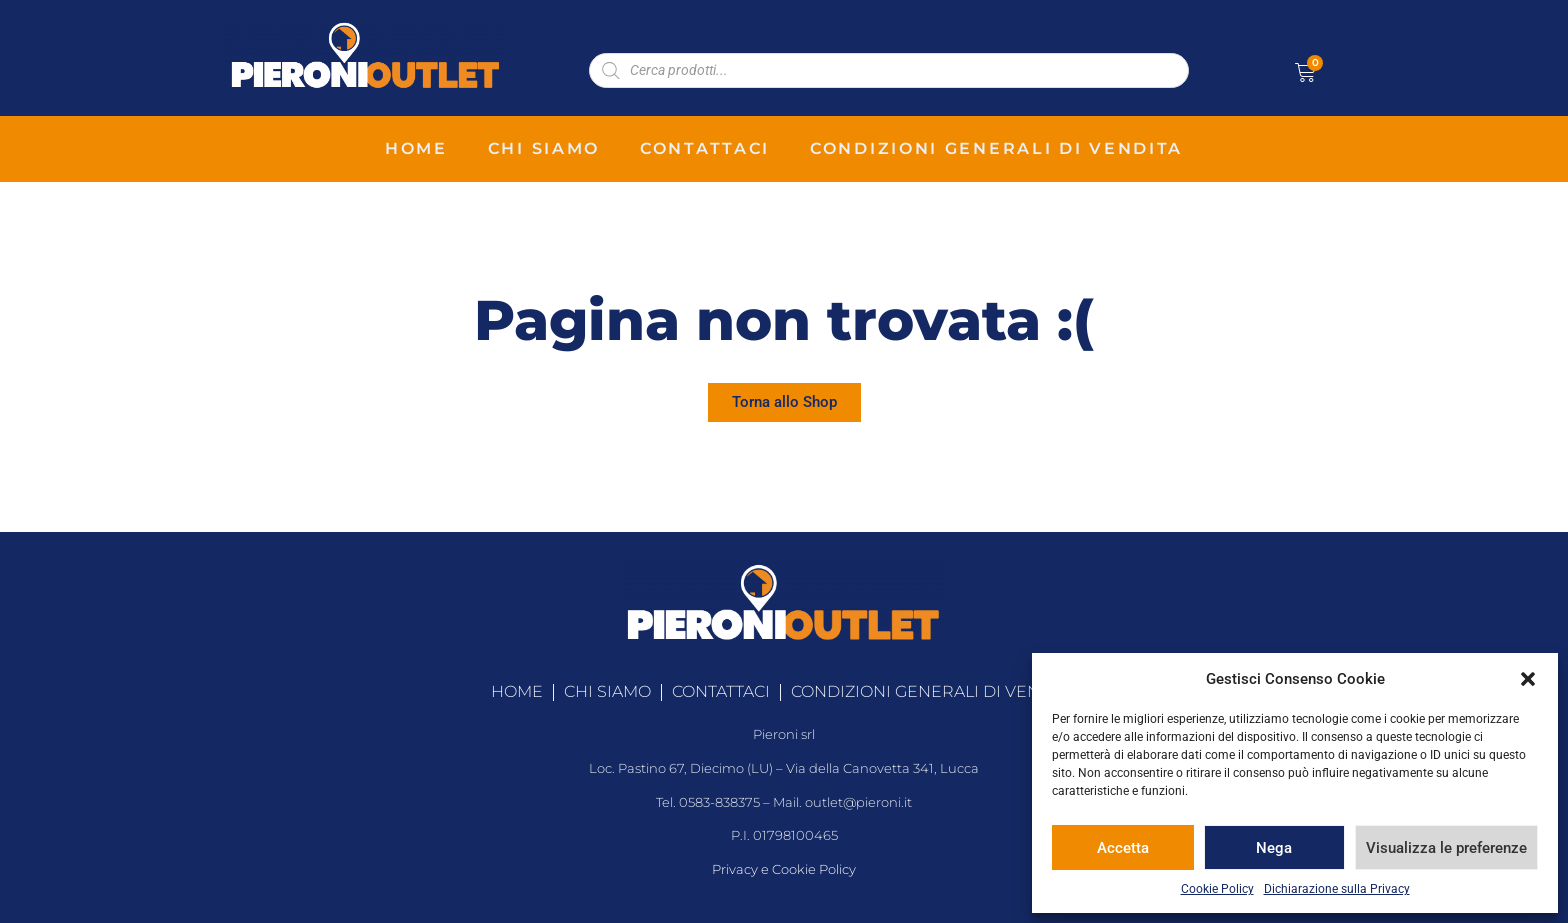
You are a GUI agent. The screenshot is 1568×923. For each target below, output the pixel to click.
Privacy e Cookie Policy (784, 869)
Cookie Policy (1217, 889)
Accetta (1123, 848)
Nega (1274, 848)
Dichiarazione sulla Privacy (1337, 889)
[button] (1528, 679)
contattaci (705, 148)
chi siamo (544, 148)
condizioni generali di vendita (996, 148)
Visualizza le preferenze (1446, 848)
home (416, 148)
